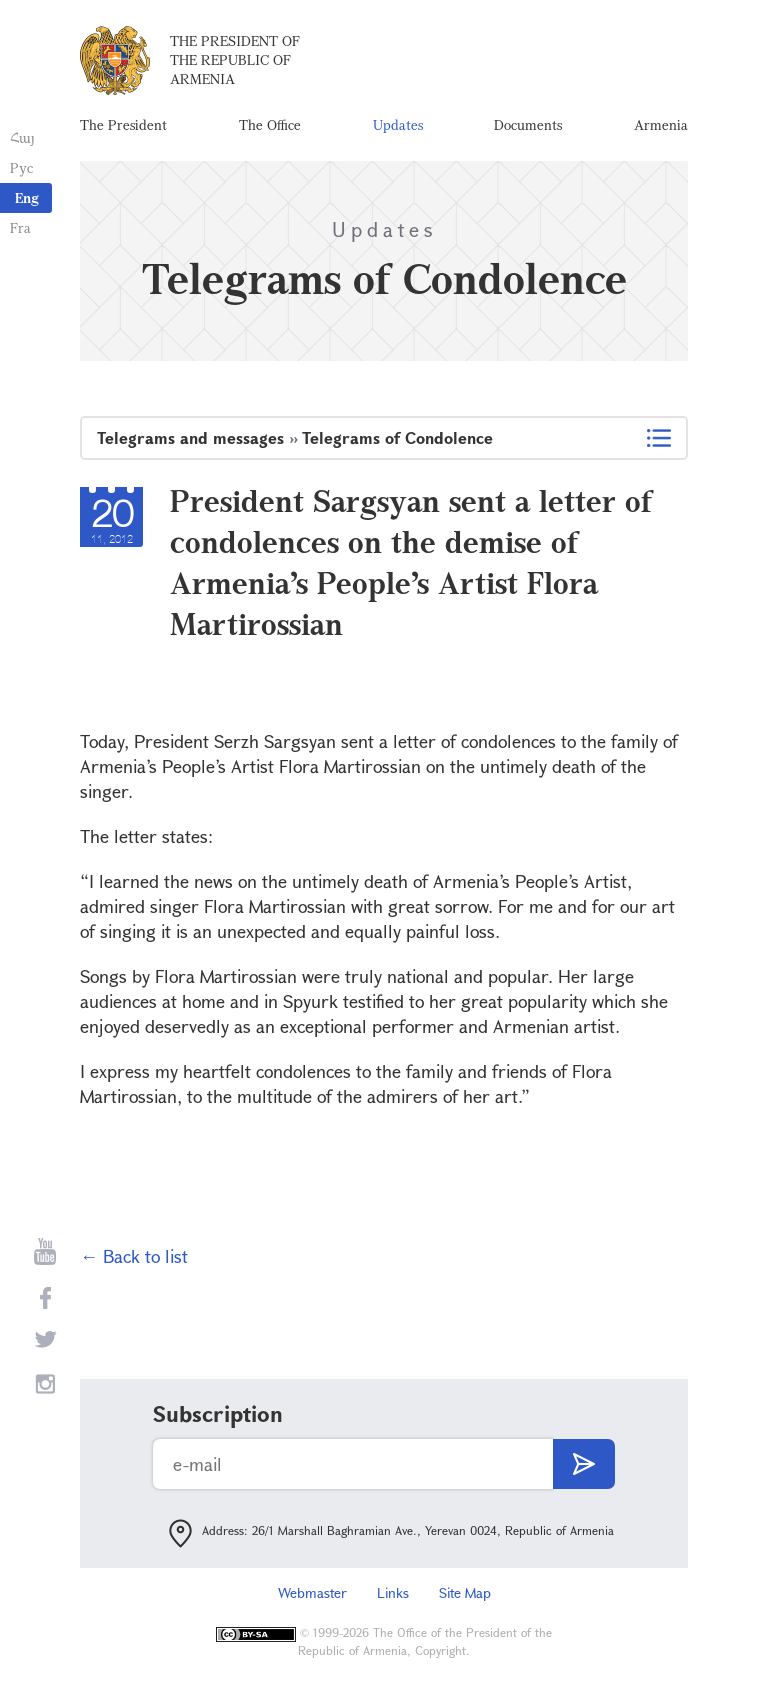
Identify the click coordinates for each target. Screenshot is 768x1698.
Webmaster (312, 1592)
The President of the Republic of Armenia (235, 59)
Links (393, 1592)
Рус (21, 167)
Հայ (22, 137)
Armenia (661, 124)
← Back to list (134, 1256)
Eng (27, 197)
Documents (528, 124)
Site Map (465, 1592)
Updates (398, 124)
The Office (270, 124)
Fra (20, 227)
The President (123, 124)
